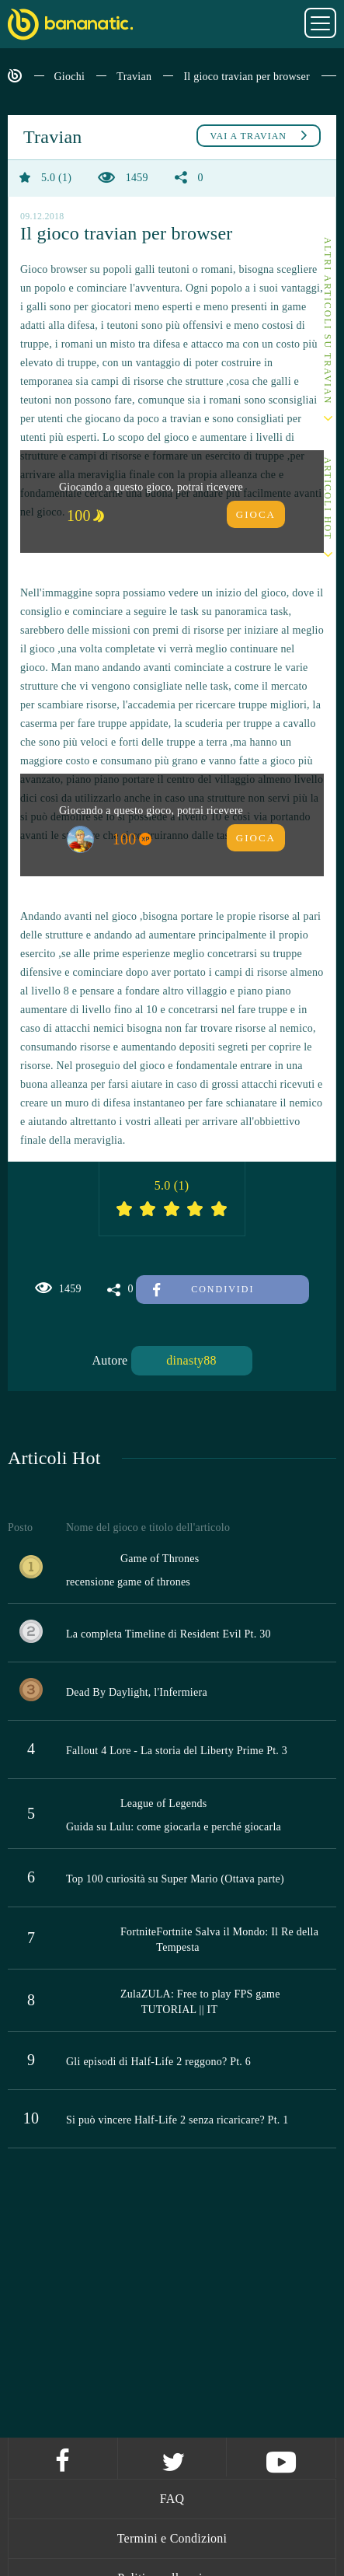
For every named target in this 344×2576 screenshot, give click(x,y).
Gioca (256, 514)
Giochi (69, 76)
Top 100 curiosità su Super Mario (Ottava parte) (175, 1879)
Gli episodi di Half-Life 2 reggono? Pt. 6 (158, 2061)
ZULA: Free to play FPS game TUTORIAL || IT (210, 2001)
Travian (133, 76)
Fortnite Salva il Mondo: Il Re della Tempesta (237, 1939)
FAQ (172, 2498)
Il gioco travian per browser (246, 76)
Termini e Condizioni (172, 2538)
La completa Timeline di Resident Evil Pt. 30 (168, 1634)
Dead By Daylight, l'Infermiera (136, 1692)
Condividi (203, 1289)
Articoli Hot (327, 498)
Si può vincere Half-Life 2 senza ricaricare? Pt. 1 (177, 2120)
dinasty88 (191, 1360)
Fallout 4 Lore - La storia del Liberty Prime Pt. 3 (176, 1750)
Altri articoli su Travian (327, 320)
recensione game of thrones (128, 1582)
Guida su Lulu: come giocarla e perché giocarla (173, 1827)
